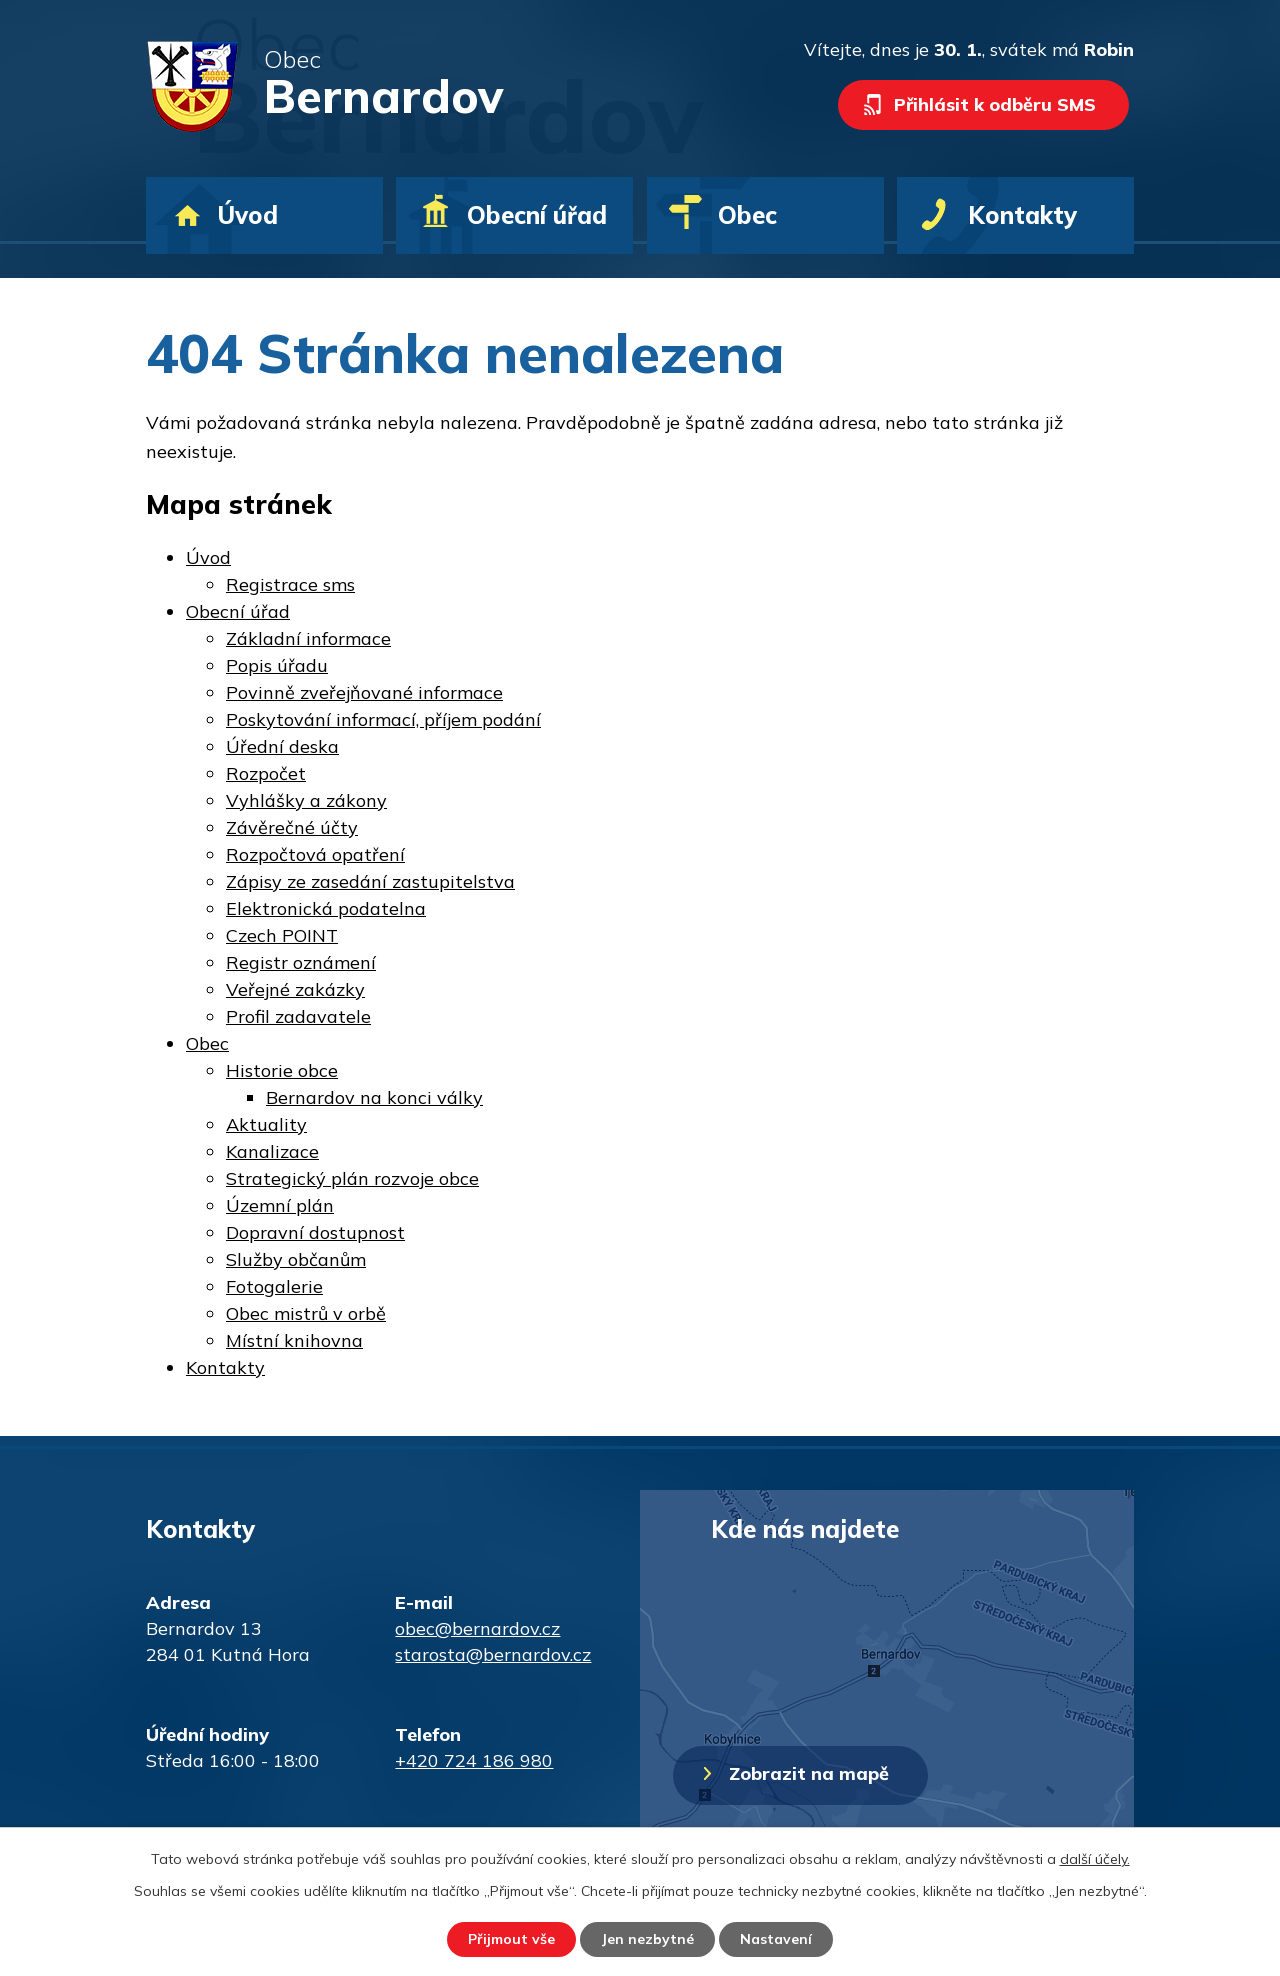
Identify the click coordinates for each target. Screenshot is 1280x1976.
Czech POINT (282, 935)
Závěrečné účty (292, 827)
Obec (747, 215)
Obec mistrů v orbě (306, 1313)
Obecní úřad (537, 215)
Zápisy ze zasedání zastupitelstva (370, 881)
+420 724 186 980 (474, 1760)
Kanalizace (272, 1151)
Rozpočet (266, 773)
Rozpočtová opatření (315, 854)
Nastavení (776, 1939)
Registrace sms (290, 584)
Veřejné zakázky (295, 989)
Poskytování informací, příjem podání (383, 719)
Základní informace (308, 638)
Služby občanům (296, 1259)
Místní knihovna (294, 1340)
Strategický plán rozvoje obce (352, 1178)
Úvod (247, 215)
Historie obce (282, 1070)
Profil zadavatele (298, 1016)
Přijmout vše (511, 1939)
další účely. (1095, 1859)
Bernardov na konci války (374, 1097)
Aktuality (266, 1124)
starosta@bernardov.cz (493, 1654)
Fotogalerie (274, 1286)
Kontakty (1022, 215)
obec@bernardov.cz (477, 1628)
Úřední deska (282, 746)
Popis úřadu (277, 665)
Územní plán (280, 1205)
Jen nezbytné (647, 1939)
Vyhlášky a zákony (306, 800)
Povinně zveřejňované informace (364, 692)
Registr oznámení (301, 962)
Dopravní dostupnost (315, 1232)
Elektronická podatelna (326, 908)
